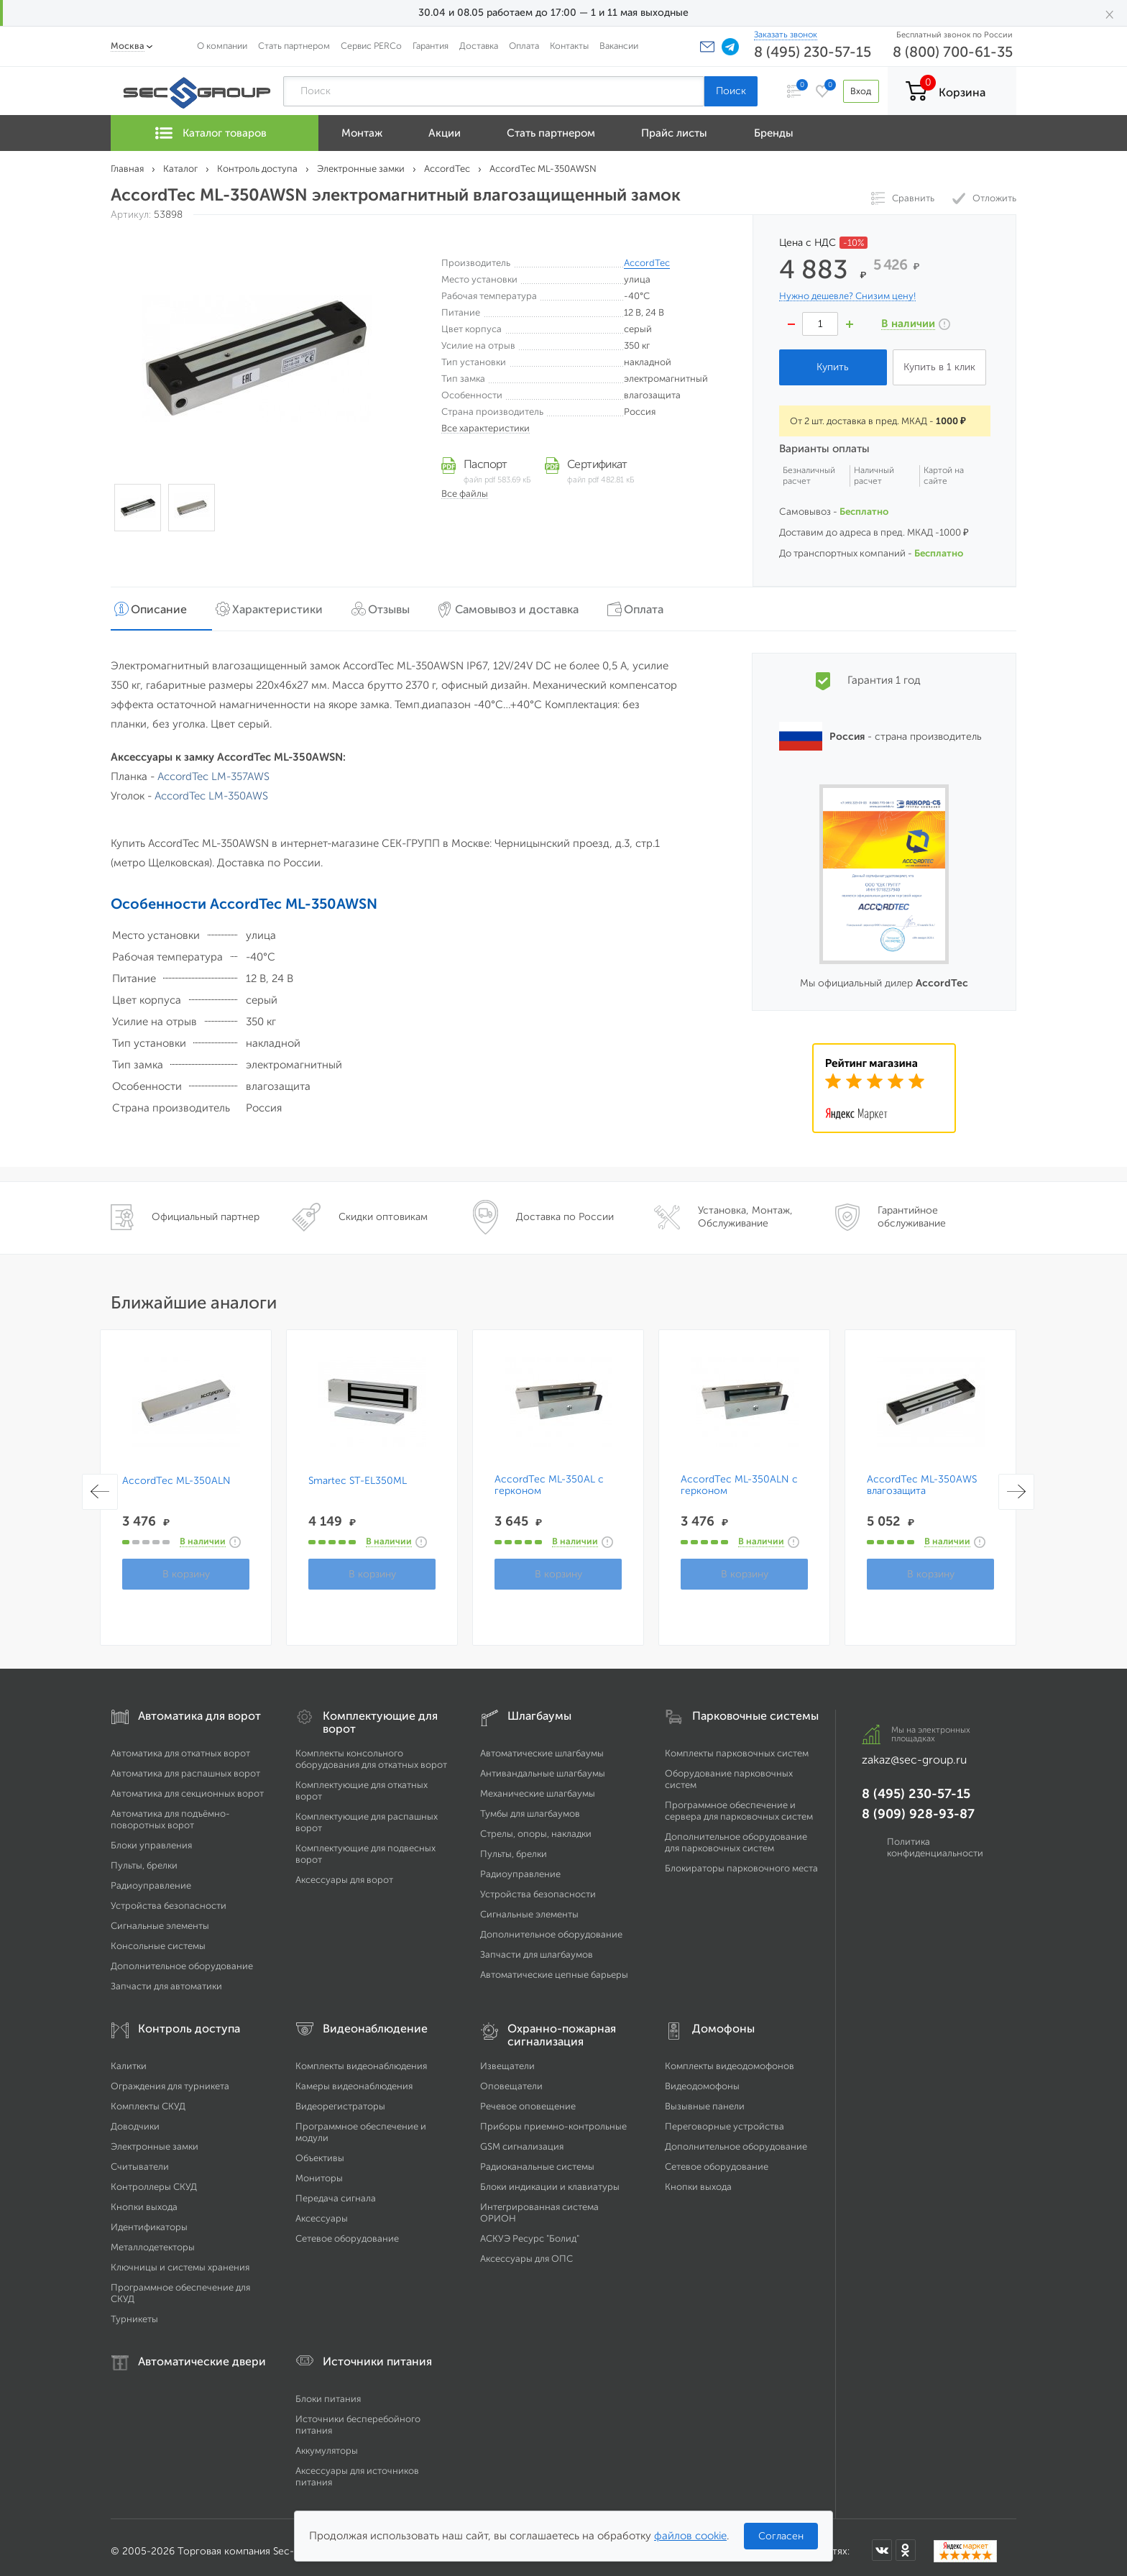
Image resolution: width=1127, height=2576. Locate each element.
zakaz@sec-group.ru (914, 1752)
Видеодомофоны (702, 2078)
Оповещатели (511, 2078)
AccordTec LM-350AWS (211, 787)
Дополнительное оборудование (182, 1958)
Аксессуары (321, 2210)
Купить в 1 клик (939, 367)
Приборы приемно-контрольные (553, 2118)
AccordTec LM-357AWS (213, 768)
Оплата (524, 45)
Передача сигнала (335, 2190)
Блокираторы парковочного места (741, 1860)
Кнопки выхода (144, 2199)
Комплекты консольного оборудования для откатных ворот (371, 1751)
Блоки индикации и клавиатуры (550, 2178)
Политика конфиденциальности (935, 1839)
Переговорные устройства (724, 2118)
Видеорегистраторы (340, 2098)
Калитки (129, 2058)
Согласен (781, 2536)
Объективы (319, 2150)
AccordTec (647, 262)
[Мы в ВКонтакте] (882, 2543)
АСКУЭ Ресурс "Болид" (529, 2230)
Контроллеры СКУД (154, 2178)
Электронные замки (154, 2138)
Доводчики (135, 2118)
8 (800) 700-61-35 (953, 51)
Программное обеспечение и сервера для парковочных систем (739, 1803)
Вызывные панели (705, 2098)
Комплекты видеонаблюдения (361, 2058)
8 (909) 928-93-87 (918, 1806)
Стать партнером (294, 45)
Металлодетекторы (153, 2239)
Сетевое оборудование (347, 2230)
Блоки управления (151, 1837)
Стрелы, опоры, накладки (536, 1825)
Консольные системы (158, 1938)
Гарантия (430, 45)
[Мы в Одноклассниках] (906, 2543)
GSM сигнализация (522, 2138)
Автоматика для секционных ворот (187, 1785)
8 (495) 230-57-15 (812, 51)
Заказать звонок (785, 34)
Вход (857, 91)
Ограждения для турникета (170, 2078)
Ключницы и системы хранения (180, 2259)
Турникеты (134, 2311)
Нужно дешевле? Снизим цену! (847, 296)
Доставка (478, 45)
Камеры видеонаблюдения (354, 2078)
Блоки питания (328, 2390)
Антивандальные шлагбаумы (542, 1765)
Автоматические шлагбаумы (542, 1745)
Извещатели (507, 2058)
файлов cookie (690, 2535)
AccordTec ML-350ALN (176, 1473)
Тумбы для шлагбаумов (530, 1805)
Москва (127, 45)
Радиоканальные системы (537, 2158)
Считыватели (140, 2158)
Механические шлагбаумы (537, 1785)
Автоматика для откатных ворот (180, 1745)
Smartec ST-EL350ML (357, 1473)
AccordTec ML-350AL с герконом (549, 1477)
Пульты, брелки (144, 1857)
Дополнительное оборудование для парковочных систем (736, 1834)
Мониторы (319, 2170)
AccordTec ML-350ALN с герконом (739, 1477)
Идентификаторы (149, 2219)
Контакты (569, 45)
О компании (222, 45)
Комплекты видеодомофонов (729, 2058)
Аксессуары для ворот (344, 1871)
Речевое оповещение (528, 2098)
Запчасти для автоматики (166, 1978)
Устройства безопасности (168, 1897)
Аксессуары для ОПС (526, 2250)
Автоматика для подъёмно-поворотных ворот (170, 1811)
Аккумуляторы (326, 2442)
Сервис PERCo (371, 45)
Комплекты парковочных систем (737, 1745)
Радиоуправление (151, 1877)
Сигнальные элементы (160, 1917)
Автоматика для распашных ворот (185, 1765)
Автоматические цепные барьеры (554, 1966)
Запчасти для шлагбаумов (536, 1946)
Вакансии (618, 45)
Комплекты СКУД (148, 2098)
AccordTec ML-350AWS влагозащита (922, 1477)
